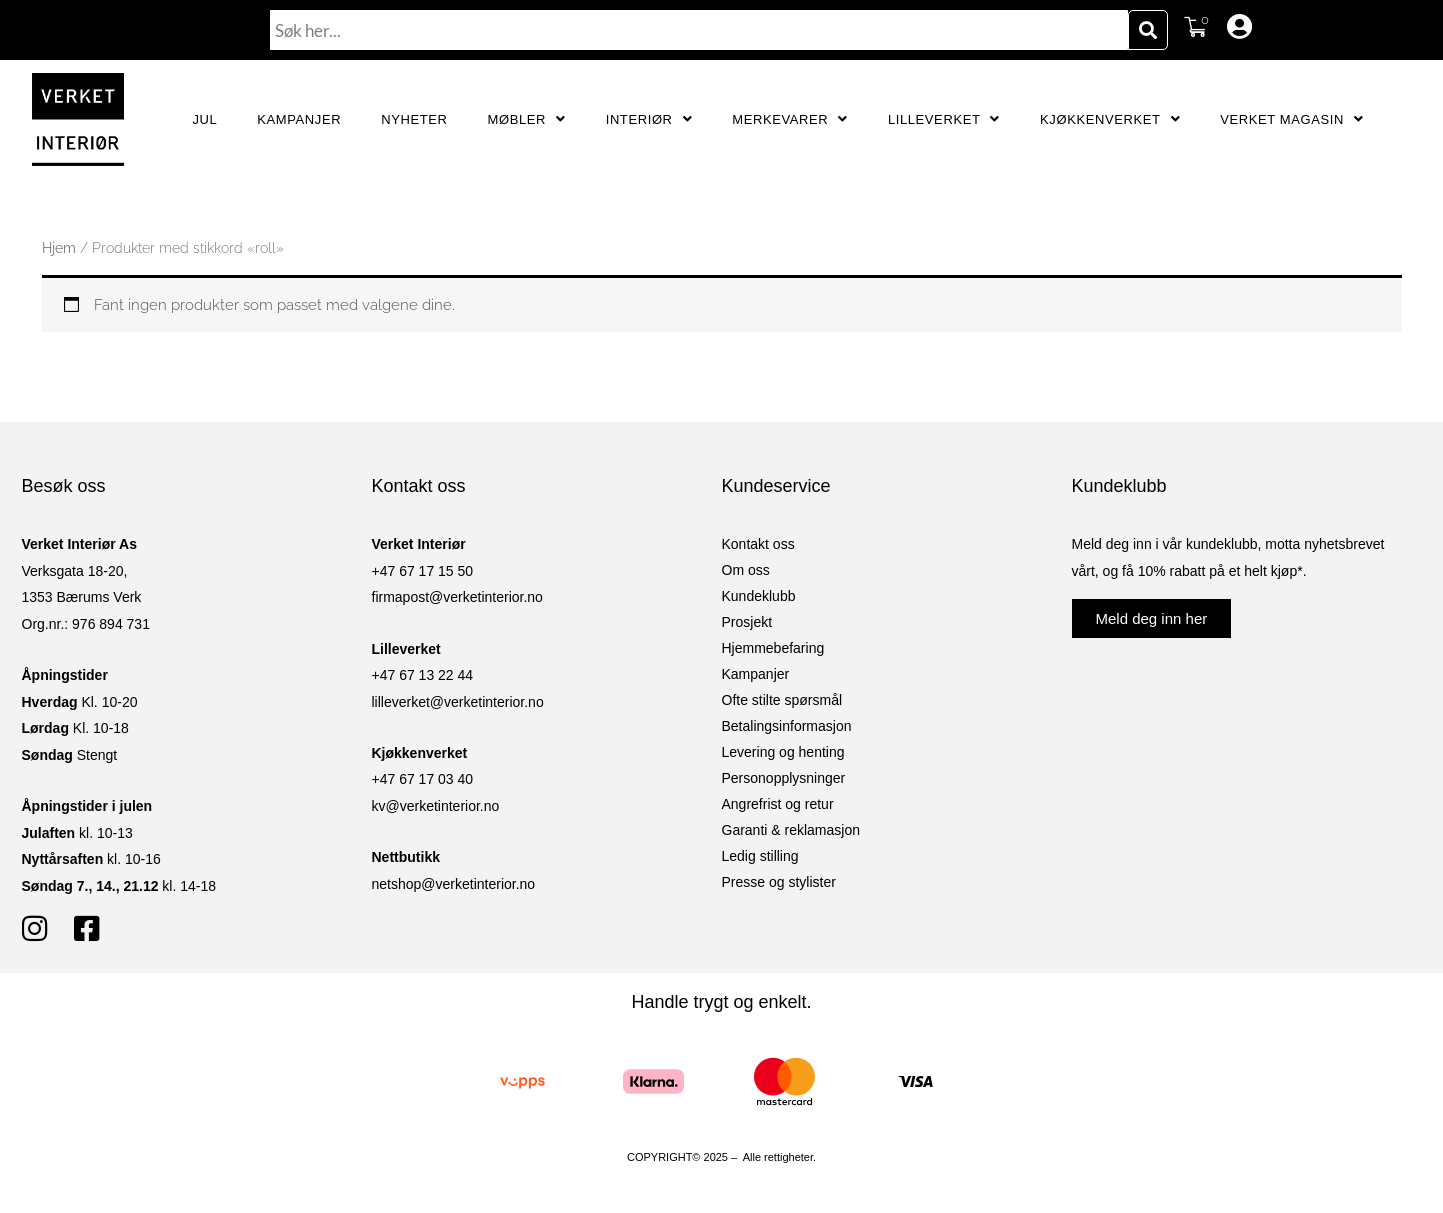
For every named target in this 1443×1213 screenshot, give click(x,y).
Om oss (746, 570)
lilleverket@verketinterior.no (458, 702)
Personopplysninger (784, 778)
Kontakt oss (758, 544)
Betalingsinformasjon (787, 726)
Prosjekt (747, 622)
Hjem (59, 248)
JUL (204, 119)
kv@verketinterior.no (436, 806)
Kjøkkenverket (1110, 119)
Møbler (527, 119)
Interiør (649, 119)
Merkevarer (790, 119)
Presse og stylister (779, 882)
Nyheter (414, 119)
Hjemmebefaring (773, 648)
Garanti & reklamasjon (791, 830)
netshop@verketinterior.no (454, 884)
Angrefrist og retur (778, 804)
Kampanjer (299, 119)
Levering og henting (783, 752)
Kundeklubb (759, 596)
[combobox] (699, 30)
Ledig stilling (760, 856)
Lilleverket (944, 119)
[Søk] (1148, 30)
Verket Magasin (1291, 119)
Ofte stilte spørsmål (782, 700)
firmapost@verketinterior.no (457, 597)
